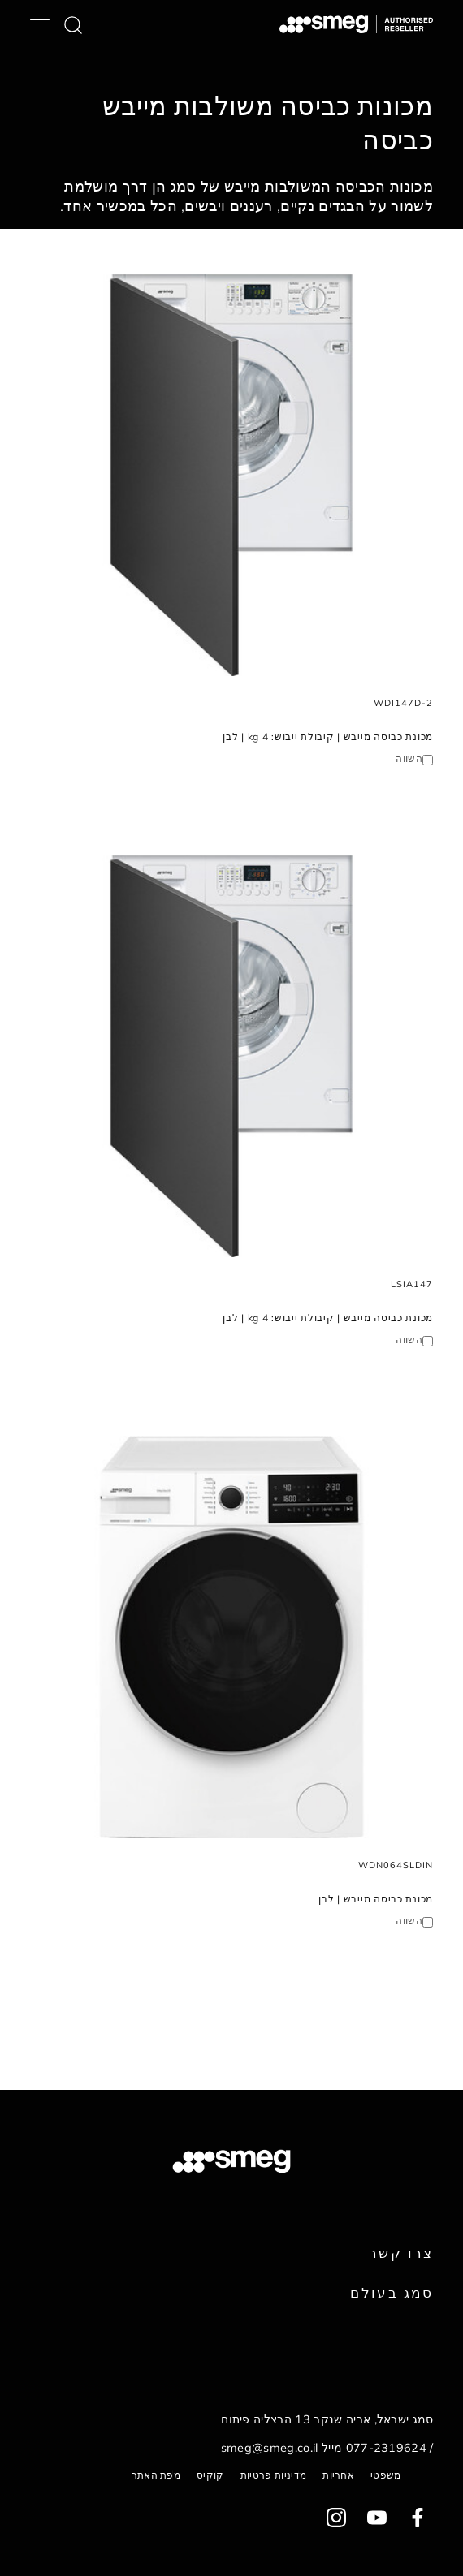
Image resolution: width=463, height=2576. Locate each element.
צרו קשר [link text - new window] (401, 2252)
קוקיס (210, 2475)
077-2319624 (386, 2447)
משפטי (385, 2475)
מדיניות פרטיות (273, 2475)
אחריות (338, 2475)
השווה (409, 758)
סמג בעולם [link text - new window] (391, 2292)
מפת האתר (156, 2475)
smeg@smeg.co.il (269, 2447)
